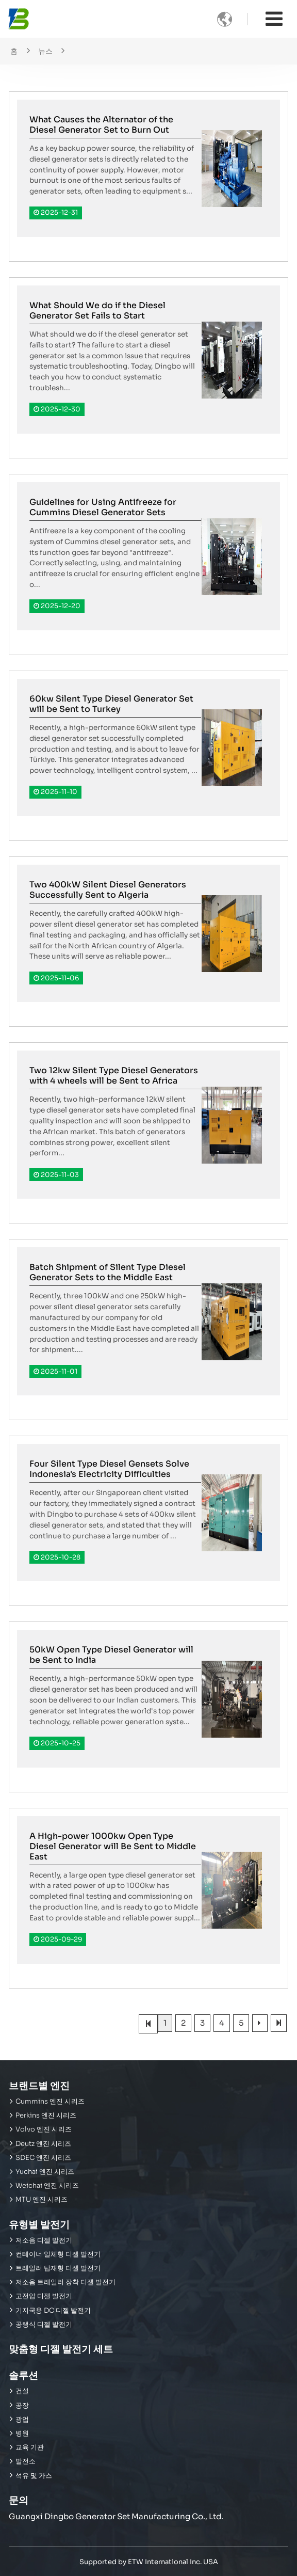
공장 (22, 2406)
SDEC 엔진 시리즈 (43, 2158)
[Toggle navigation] (274, 19)
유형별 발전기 (39, 2225)
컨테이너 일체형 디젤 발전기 (58, 2254)
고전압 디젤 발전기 (43, 2296)
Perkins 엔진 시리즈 (45, 2115)
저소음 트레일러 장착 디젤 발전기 (65, 2282)
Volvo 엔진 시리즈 (43, 2129)
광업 (22, 2419)
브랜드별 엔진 (39, 2086)
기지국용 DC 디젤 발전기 (53, 2311)
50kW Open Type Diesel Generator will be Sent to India (111, 1654)
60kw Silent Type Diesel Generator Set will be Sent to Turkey (111, 703)
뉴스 (45, 51)
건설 (22, 2391)
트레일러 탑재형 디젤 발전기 (58, 2268)
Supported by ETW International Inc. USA (148, 2561)
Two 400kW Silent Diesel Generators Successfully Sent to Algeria (107, 889)
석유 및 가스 (33, 2476)
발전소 (25, 2461)
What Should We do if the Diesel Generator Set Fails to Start (97, 310)
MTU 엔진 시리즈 (41, 2200)
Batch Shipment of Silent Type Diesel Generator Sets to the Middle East (107, 1272)
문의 (18, 2500)
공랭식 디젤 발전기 (43, 2324)
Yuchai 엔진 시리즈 (44, 2172)
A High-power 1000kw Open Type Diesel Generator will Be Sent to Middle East (112, 1846)
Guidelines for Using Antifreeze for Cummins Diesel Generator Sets (102, 507)
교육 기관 (29, 2447)
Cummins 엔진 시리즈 (50, 2101)
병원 (22, 2433)
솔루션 (23, 2375)
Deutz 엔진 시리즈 (43, 2144)
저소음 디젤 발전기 (43, 2240)
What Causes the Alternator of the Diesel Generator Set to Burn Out (101, 124)
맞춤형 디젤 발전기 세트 (61, 2349)
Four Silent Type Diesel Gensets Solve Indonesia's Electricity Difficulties (109, 1469)
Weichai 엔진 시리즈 (47, 2186)
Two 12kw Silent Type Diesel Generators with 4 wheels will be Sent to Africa (113, 1075)
